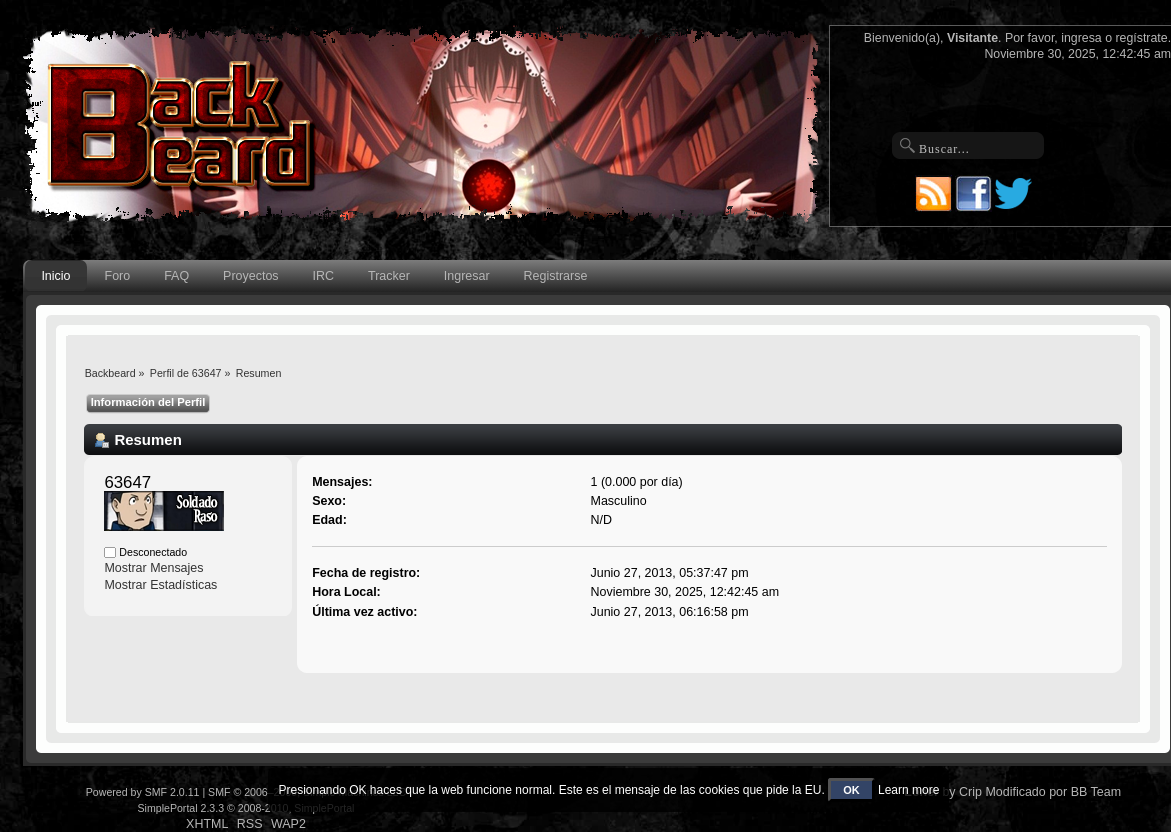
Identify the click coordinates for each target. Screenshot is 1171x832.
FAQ (176, 276)
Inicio (55, 276)
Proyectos (250, 276)
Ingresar (467, 276)
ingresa (1081, 38)
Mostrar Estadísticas (160, 585)
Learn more (908, 790)
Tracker (389, 276)
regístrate (1141, 38)
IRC (323, 276)
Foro (118, 276)
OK (851, 790)
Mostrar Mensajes (153, 568)
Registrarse (556, 276)
